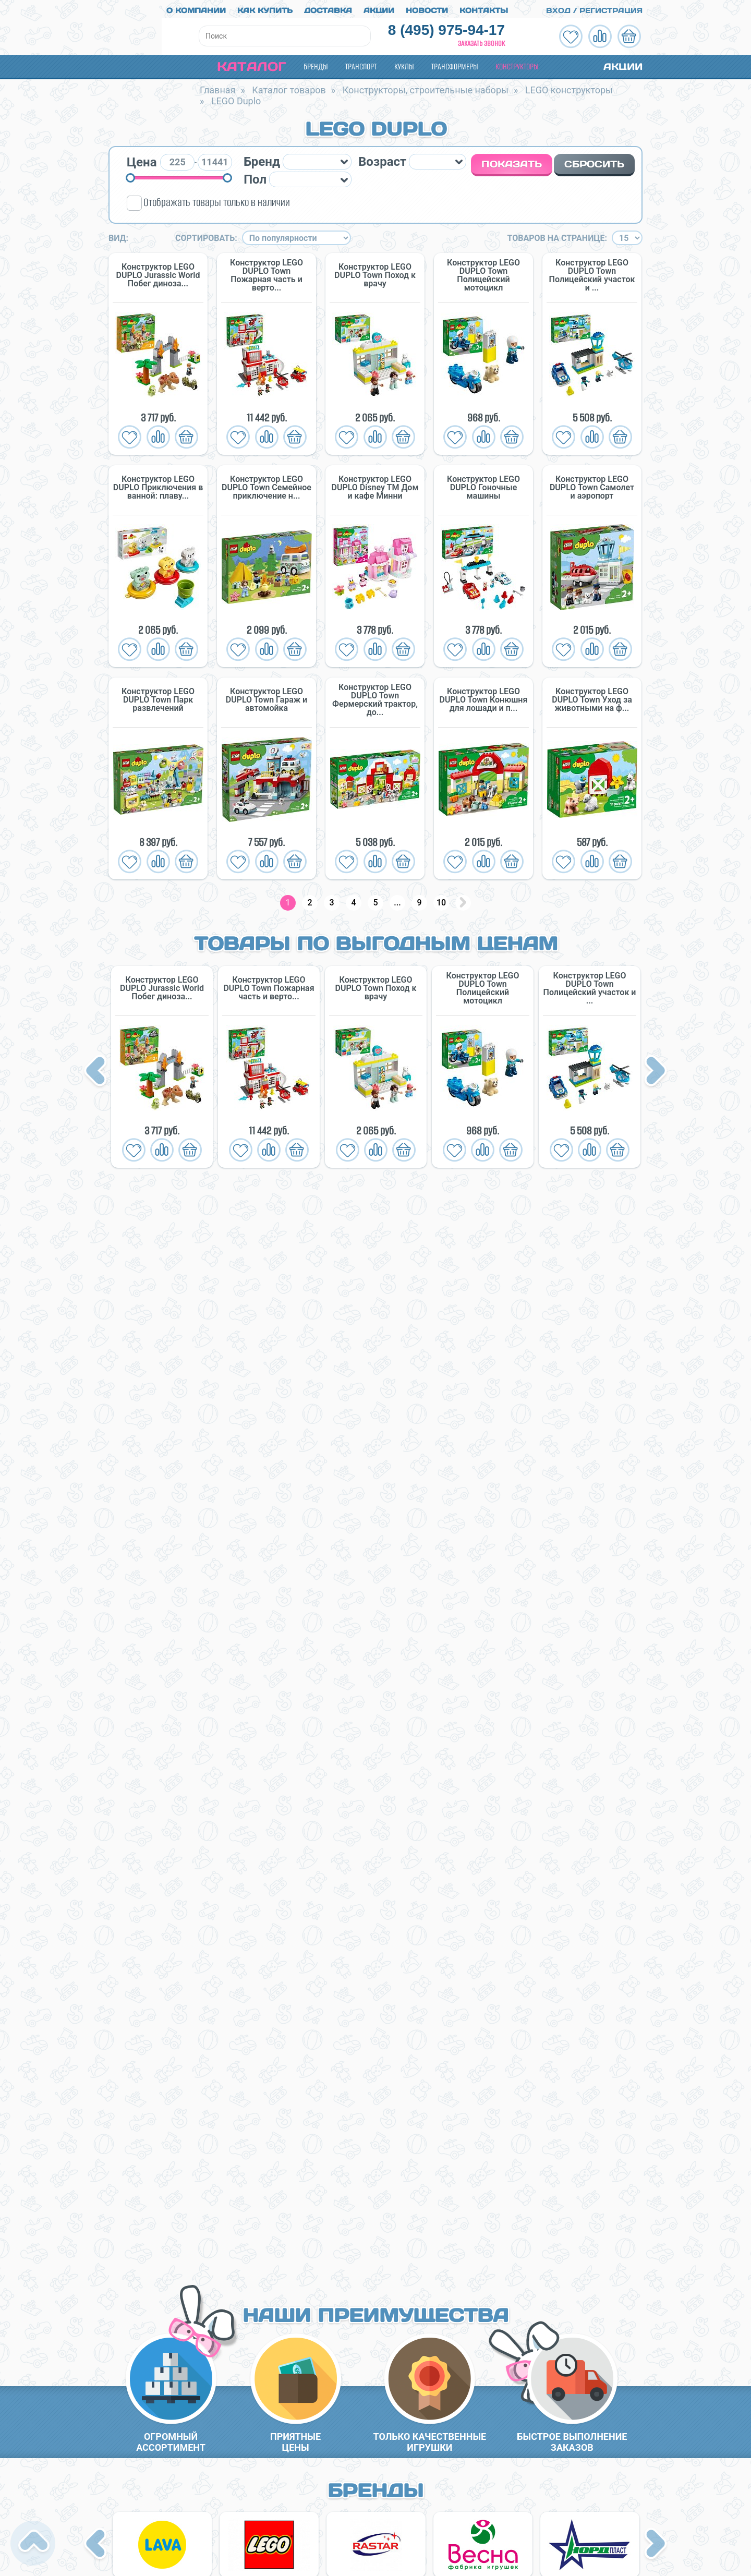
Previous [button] (97, 1069)
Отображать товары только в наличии (216, 199)
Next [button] (655, 1069)
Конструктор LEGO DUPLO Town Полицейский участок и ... (592, 271)
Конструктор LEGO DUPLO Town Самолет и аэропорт (592, 484)
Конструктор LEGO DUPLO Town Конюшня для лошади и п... (484, 696)
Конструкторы (516, 62)
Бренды (316, 62)
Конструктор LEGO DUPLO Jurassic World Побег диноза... (158, 271)
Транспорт (361, 62)
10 (441, 899)
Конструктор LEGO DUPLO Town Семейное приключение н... (266, 484)
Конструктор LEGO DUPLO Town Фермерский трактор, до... (375, 696)
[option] (162, 1063)
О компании (196, 6)
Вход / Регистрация (588, 6)
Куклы (404, 62)
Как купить (265, 6)
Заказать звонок (481, 40)
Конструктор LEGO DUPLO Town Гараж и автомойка (266, 696)
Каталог (243, 63)
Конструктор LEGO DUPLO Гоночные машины (483, 484)
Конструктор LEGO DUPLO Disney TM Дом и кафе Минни (374, 484)
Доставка (328, 6)
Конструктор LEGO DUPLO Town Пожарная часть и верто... (266, 271)
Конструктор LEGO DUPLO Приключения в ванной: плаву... (158, 484)
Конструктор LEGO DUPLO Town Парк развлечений (158, 696)
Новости (427, 6)
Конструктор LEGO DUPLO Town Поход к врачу (375, 271)
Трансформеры (454, 62)
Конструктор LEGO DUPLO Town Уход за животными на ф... (592, 696)
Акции (379, 6)
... (397, 899)
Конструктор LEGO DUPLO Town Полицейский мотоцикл (483, 271)
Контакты (483, 6)
